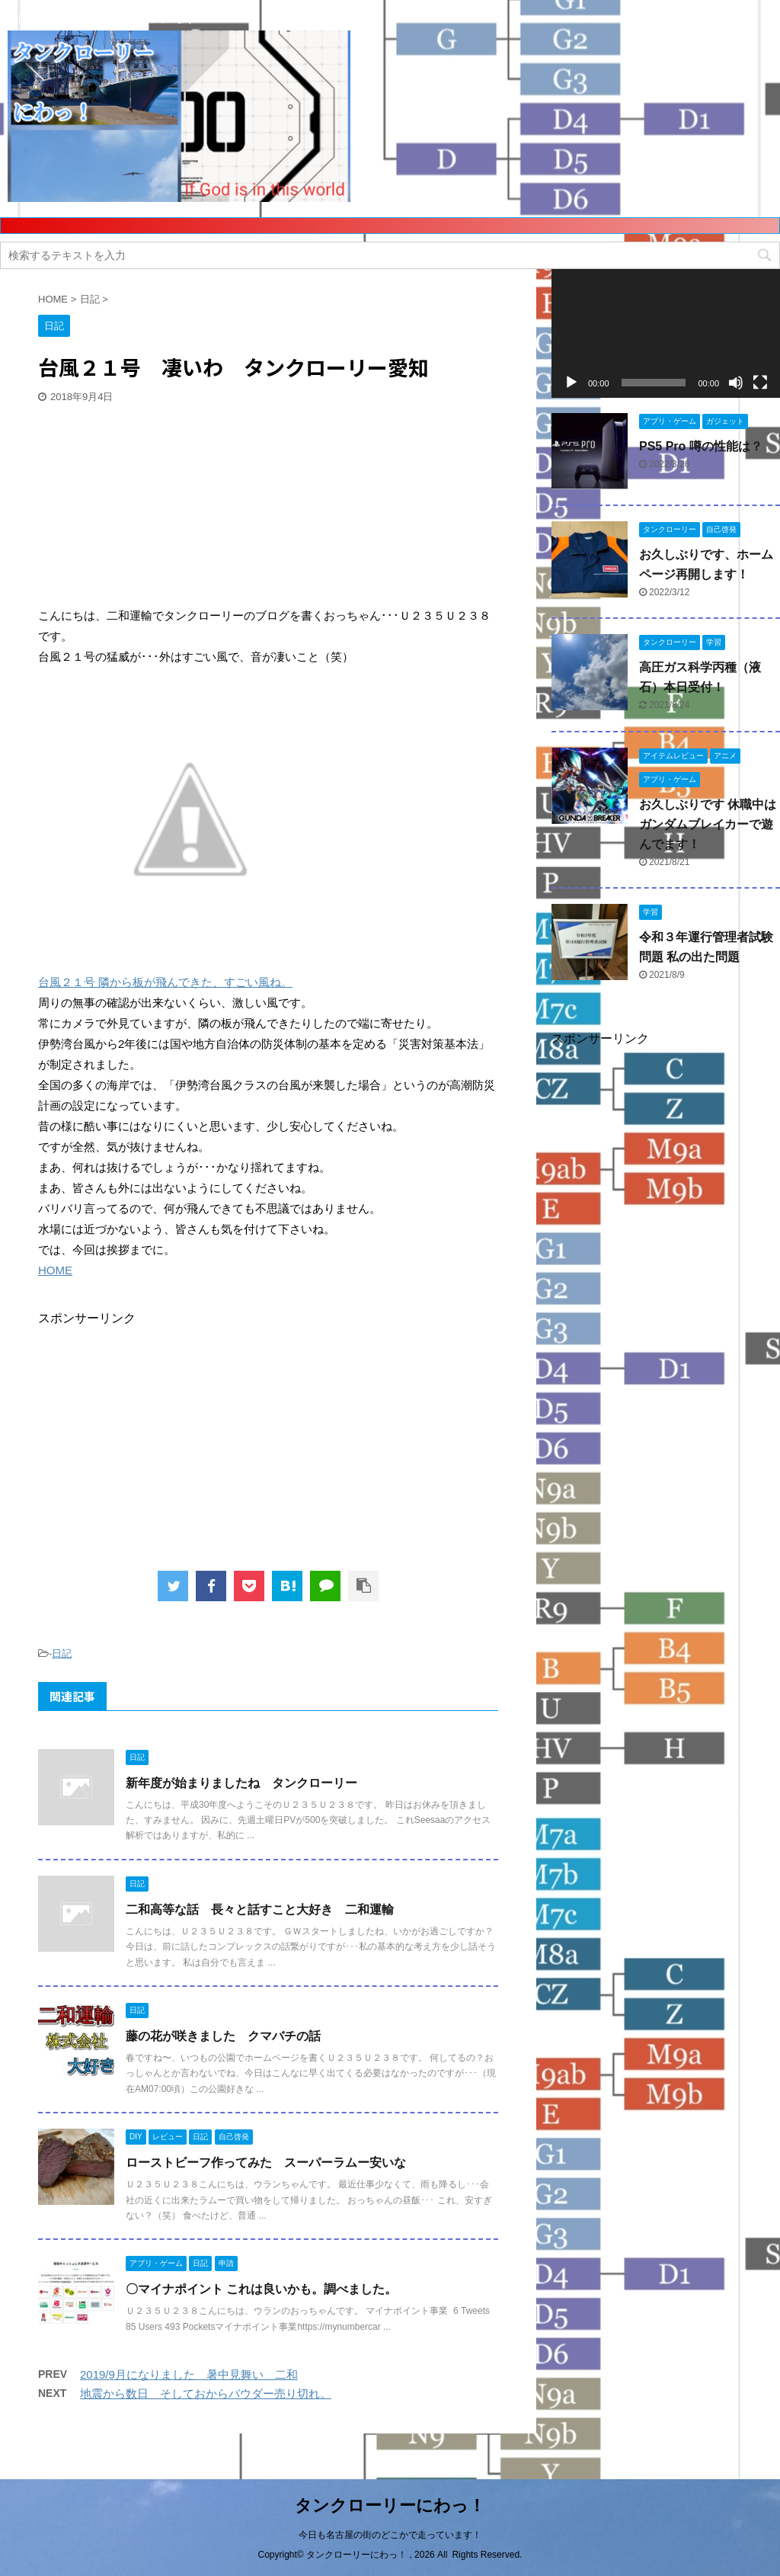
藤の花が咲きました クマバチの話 (223, 2036)
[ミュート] (735, 382)
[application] (665, 333)
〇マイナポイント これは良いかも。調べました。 (261, 2289)
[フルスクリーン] (760, 382)
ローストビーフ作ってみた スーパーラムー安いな (266, 2162)
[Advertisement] (152, 507)
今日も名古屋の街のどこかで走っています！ (390, 2535)
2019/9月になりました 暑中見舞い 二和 (189, 2374)
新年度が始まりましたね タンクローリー (241, 1783)
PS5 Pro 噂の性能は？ (700, 446)
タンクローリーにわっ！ (390, 2505)
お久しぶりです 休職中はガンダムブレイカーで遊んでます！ (707, 824)
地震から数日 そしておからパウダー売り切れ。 (205, 2393)
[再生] (571, 382)
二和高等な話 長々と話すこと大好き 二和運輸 (260, 1909)
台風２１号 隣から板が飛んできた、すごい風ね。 (165, 982)
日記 (62, 1653)
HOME (55, 1270)
